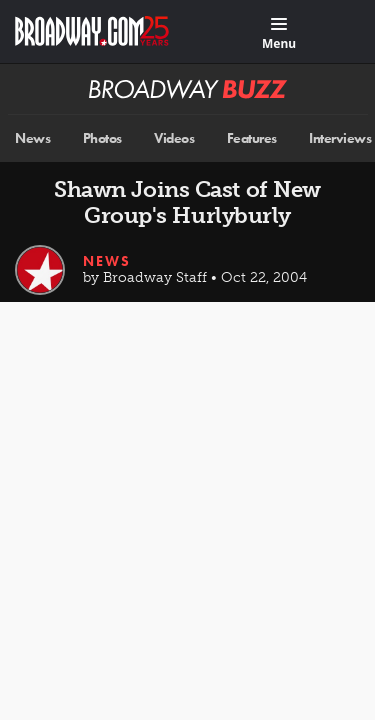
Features (252, 138)
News (32, 138)
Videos (174, 138)
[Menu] (279, 34)
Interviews (340, 138)
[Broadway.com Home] (92, 31)
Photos (102, 138)
